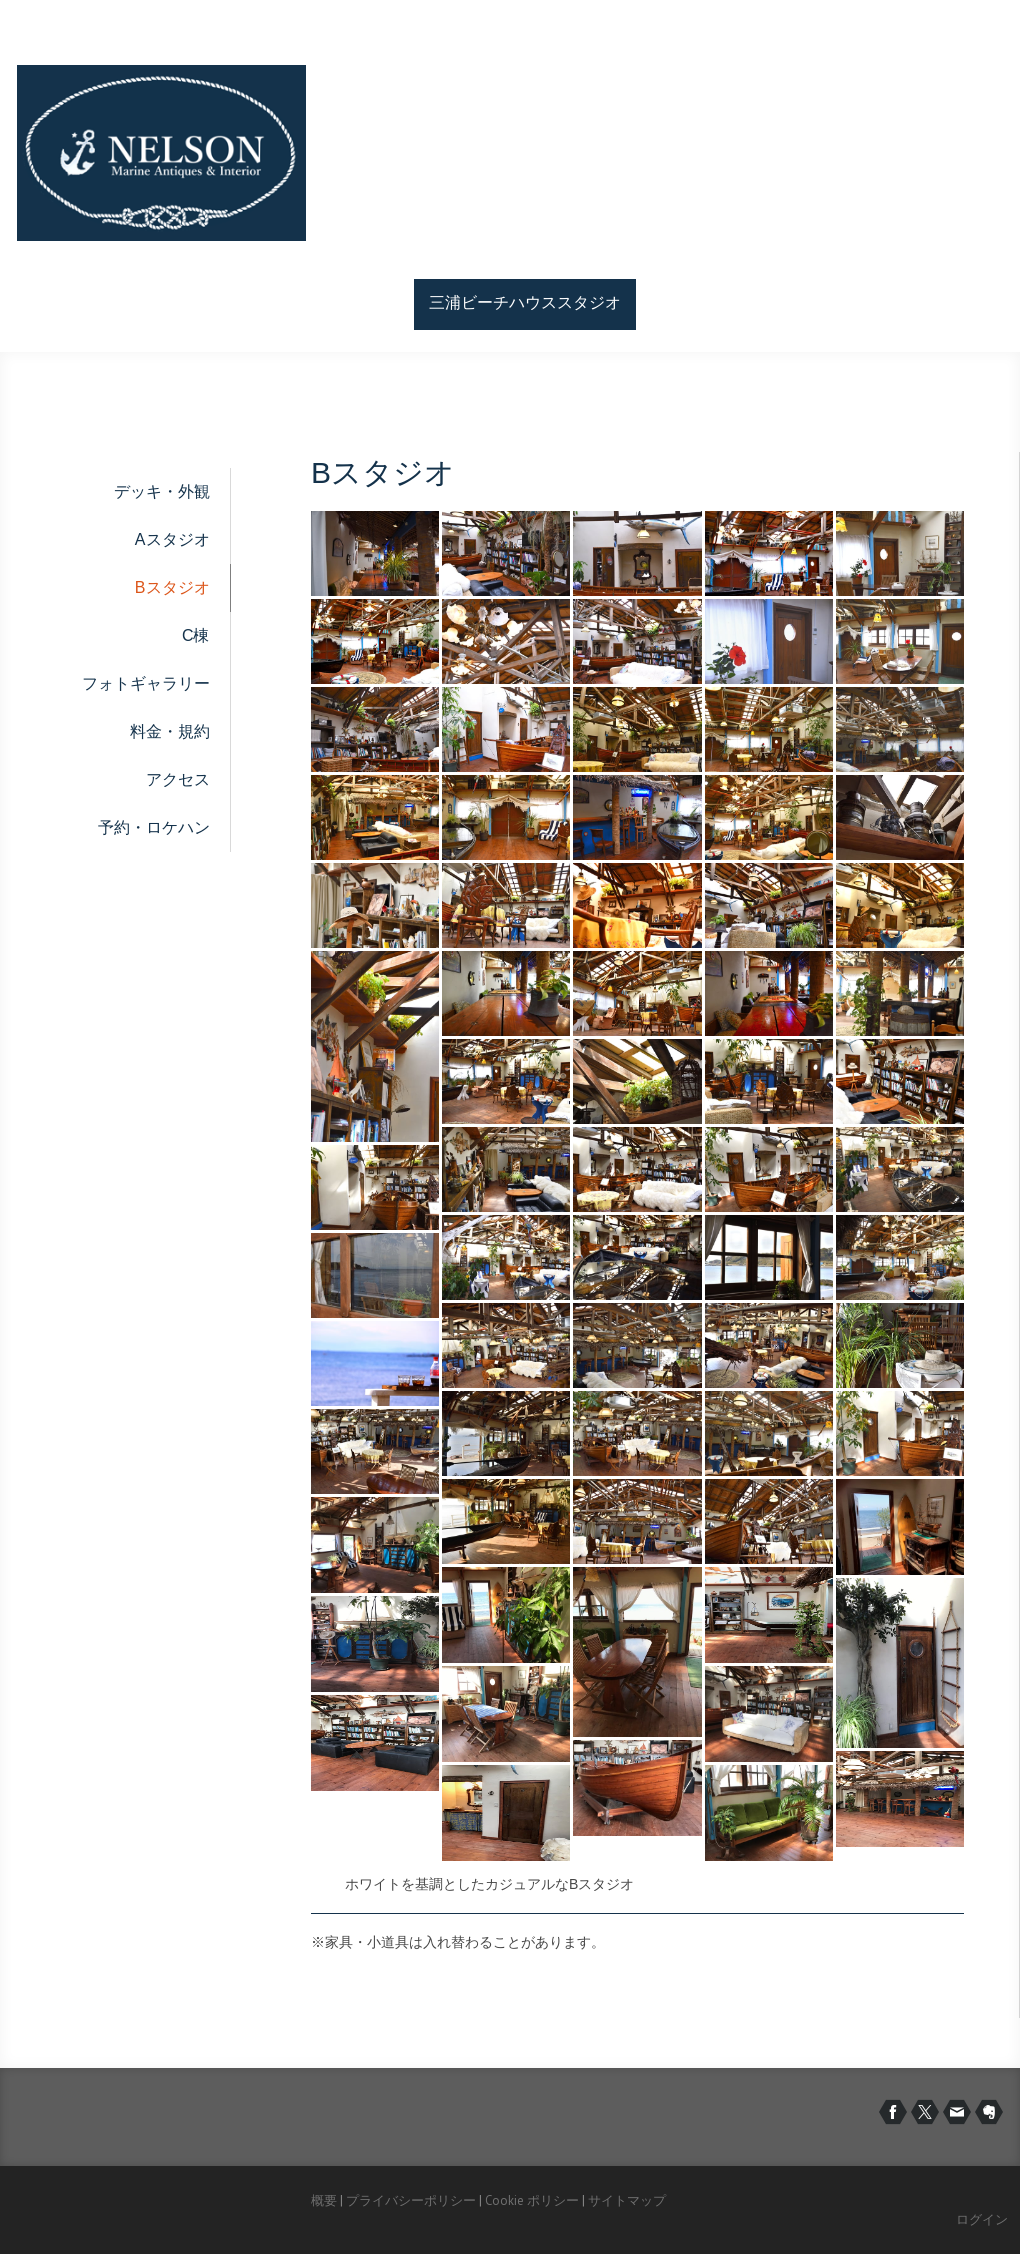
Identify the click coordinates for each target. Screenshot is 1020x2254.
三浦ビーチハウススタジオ (525, 302)
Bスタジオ (172, 587)
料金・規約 (170, 731)
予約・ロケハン (154, 827)
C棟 (196, 635)
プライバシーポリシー (411, 2200)
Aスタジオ (172, 539)
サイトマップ (627, 2200)
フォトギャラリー (146, 683)
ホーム (375, 302)
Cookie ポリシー (532, 2200)
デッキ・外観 (162, 491)
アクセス (178, 779)
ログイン (982, 2219)
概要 (324, 2200)
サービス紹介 (699, 302)
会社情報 (809, 302)
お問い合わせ (919, 302)
